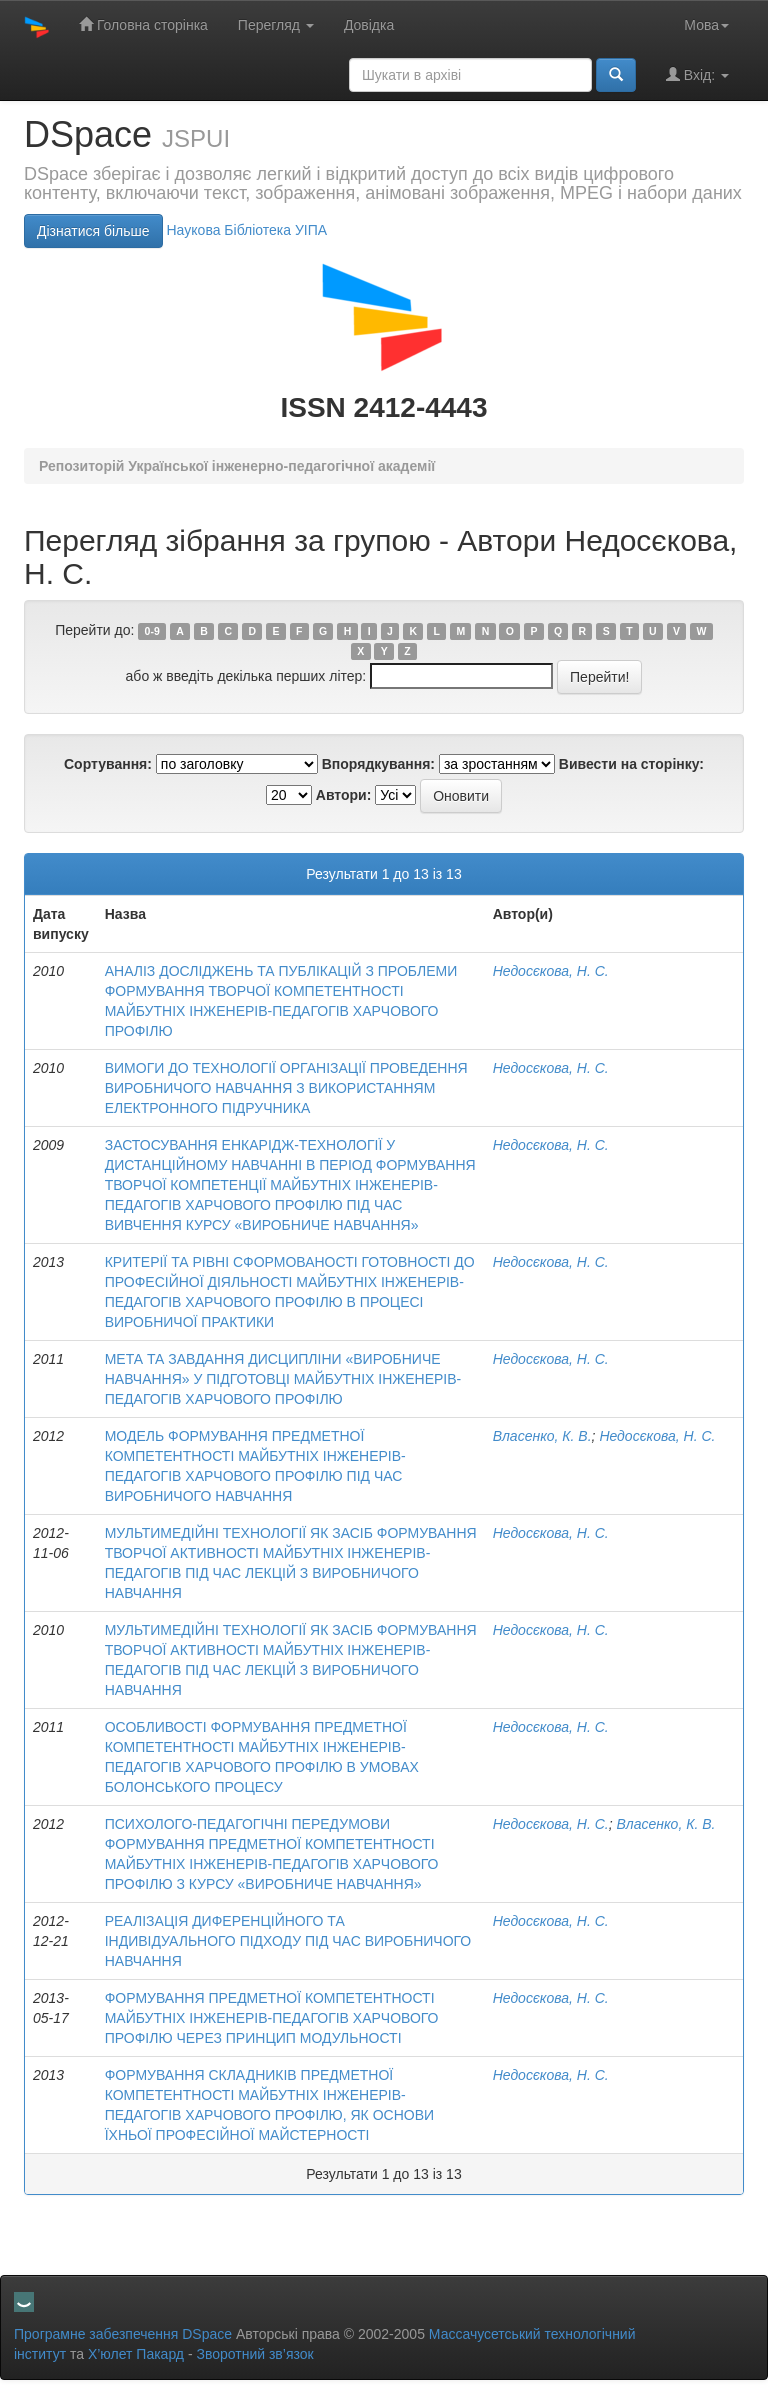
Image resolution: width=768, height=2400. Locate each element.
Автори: (344, 795)
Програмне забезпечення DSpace (123, 2334)
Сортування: (108, 764)
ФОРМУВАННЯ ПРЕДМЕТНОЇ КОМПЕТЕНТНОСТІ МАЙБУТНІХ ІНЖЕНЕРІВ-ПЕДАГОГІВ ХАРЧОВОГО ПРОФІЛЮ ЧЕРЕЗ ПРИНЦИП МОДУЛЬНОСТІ (272, 2018)
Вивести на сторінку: (631, 764)
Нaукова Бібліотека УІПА (246, 230)
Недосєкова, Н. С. (551, 971)
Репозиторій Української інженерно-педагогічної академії (237, 466)
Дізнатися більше (93, 231)
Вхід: (697, 74)
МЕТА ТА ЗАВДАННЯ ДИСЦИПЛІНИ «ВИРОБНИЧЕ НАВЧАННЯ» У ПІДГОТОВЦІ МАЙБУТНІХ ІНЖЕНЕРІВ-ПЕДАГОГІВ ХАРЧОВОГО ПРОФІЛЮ (283, 1379)
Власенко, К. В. (542, 1436)
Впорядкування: (378, 764)
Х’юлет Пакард (136, 2354)
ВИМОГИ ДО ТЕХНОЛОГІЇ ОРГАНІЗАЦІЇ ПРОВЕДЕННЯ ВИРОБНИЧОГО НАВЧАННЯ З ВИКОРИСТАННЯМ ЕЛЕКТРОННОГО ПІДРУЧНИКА (286, 1088)
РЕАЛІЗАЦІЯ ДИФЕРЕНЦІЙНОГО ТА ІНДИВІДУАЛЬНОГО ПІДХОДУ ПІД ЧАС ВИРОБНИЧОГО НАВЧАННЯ (288, 1941)
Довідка (369, 25)
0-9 (152, 631)
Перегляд (276, 25)
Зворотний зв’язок (254, 2354)
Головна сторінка (143, 24)
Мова (706, 25)
